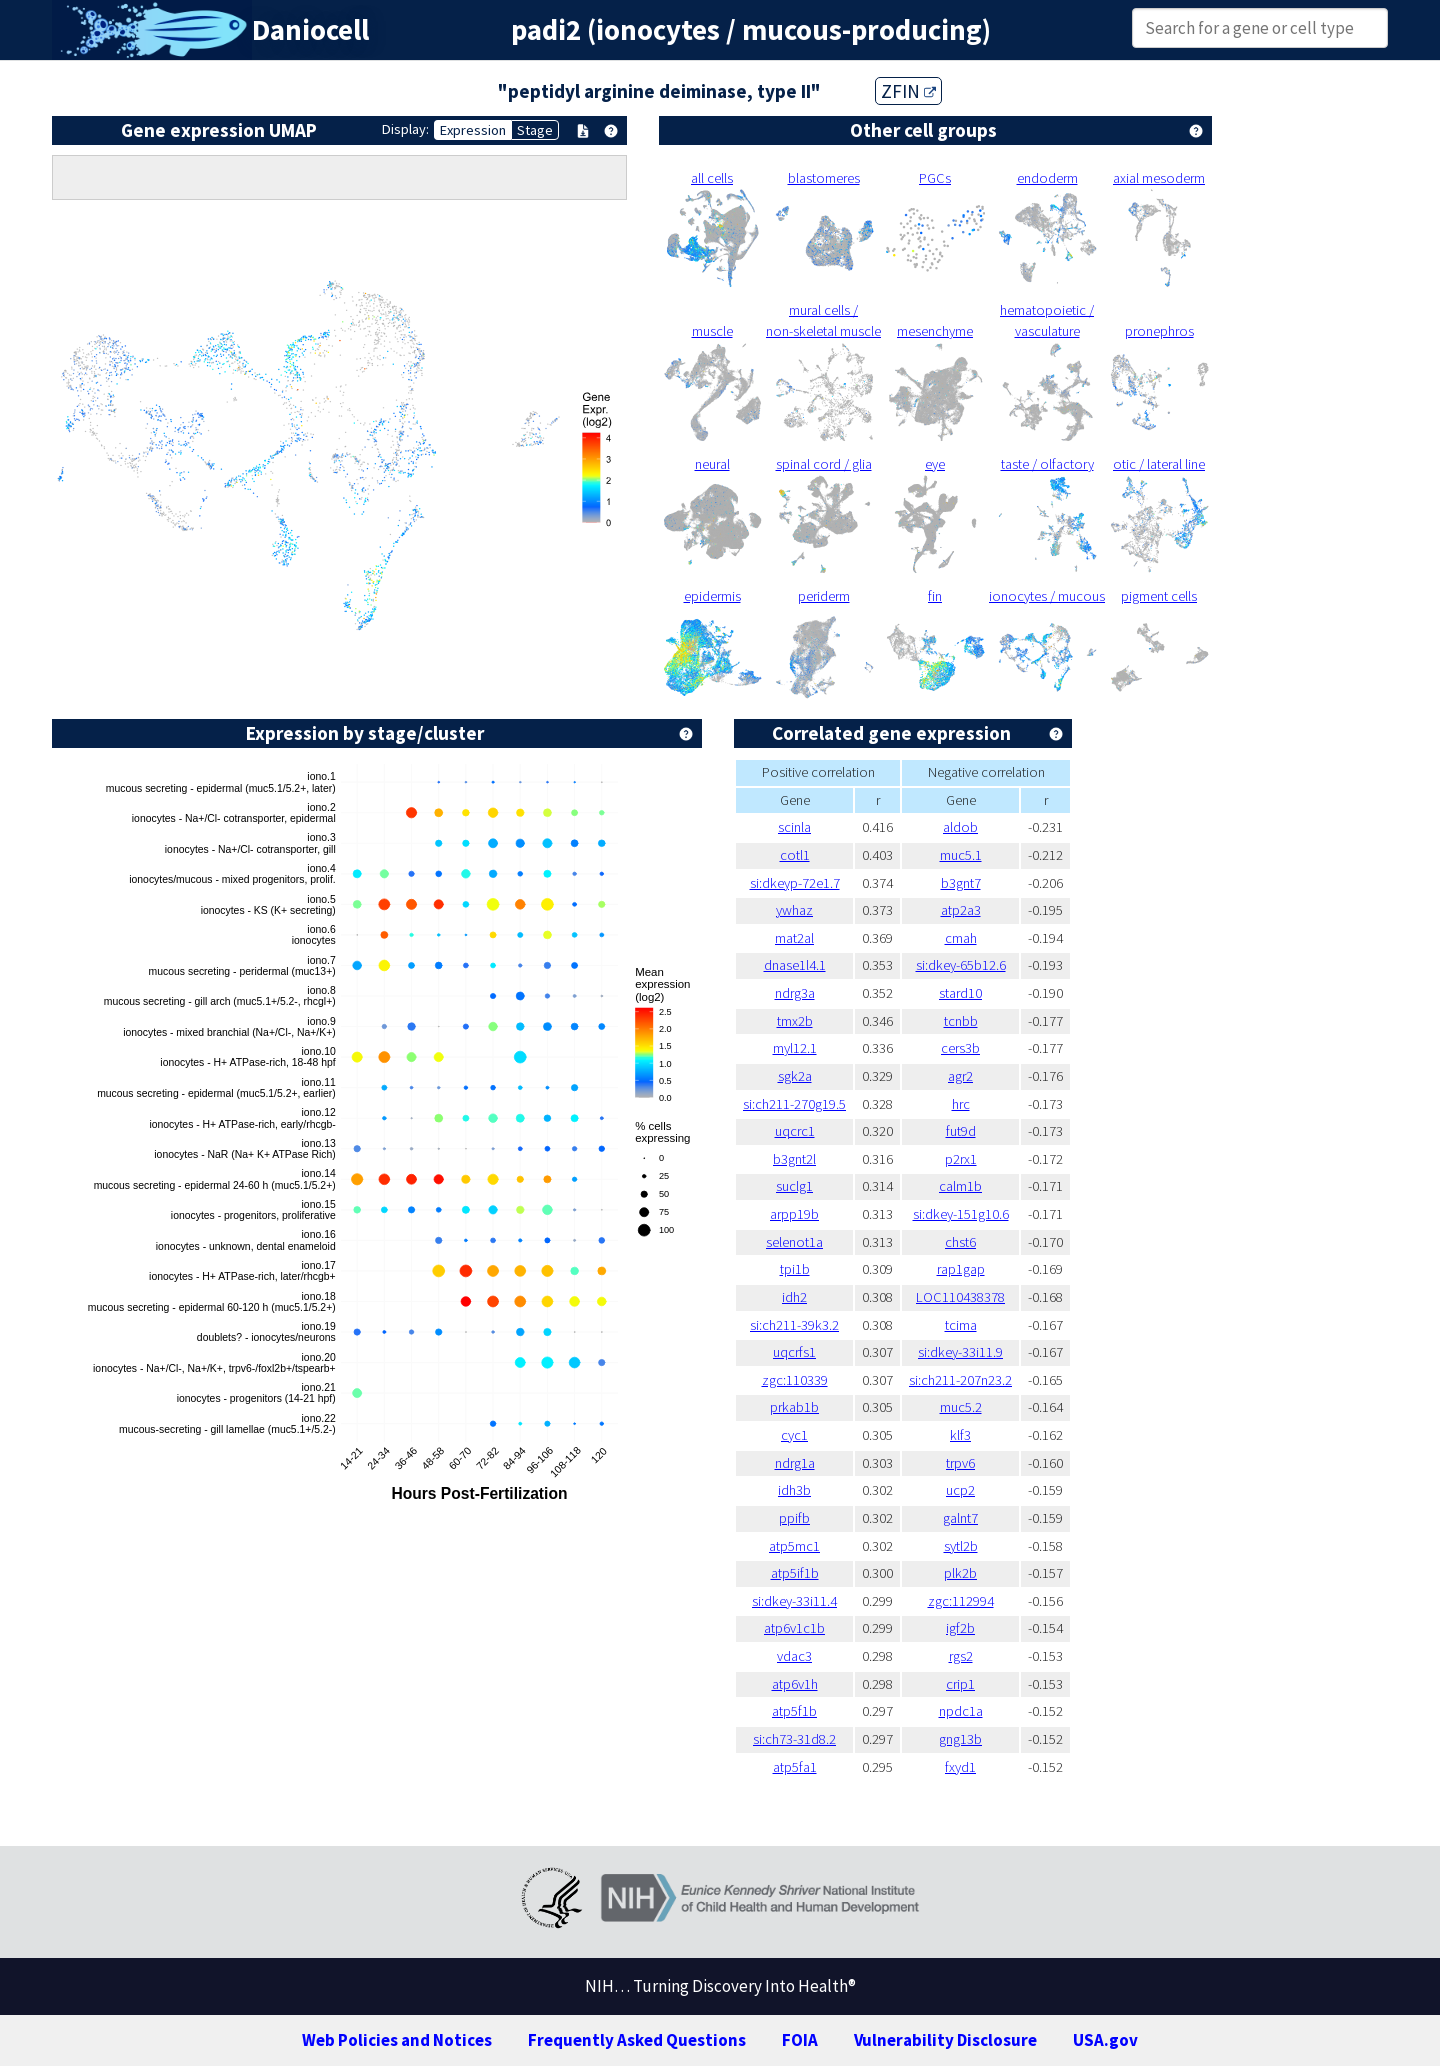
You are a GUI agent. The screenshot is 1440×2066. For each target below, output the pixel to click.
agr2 (960, 1076)
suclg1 (794, 1186)
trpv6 (960, 1463)
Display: (405, 129)
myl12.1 (795, 1048)
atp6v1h (795, 1684)
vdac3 (794, 1656)
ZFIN (908, 91)
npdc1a (961, 1711)
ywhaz (794, 910)
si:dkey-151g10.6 (961, 1214)
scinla (794, 827)
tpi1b (795, 1269)
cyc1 (794, 1435)
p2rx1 (961, 1159)
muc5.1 (961, 855)
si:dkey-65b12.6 (961, 965)
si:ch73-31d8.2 (794, 1739)
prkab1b (794, 1407)
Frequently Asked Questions (637, 2040)
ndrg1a (795, 1463)
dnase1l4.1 (795, 965)
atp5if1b (795, 1573)
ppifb (794, 1518)
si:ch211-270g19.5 (794, 1104)
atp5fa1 (795, 1767)
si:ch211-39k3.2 (794, 1325)
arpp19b (794, 1214)
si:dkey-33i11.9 (960, 1352)
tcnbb (961, 1021)
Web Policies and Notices (397, 2040)
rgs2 (961, 1656)
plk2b (960, 1573)
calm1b (960, 1186)
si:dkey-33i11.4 (794, 1601)
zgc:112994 (961, 1601)
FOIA (800, 2040)
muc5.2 (961, 1407)
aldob (960, 827)
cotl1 (795, 855)
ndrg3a (795, 993)
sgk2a (795, 1076)
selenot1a (794, 1242)
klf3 (960, 1435)
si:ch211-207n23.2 (960, 1380)
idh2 (794, 1297)
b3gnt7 (961, 883)
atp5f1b (794, 1711)
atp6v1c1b (794, 1628)
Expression (473, 130)
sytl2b (961, 1546)
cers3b (960, 1048)
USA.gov (1105, 2040)
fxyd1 (960, 1767)
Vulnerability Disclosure (945, 2040)
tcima (961, 1325)
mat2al (794, 938)
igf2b (960, 1628)
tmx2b (795, 1021)
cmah (961, 938)
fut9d (961, 1131)
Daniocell (310, 30)
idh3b (794, 1490)
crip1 (960, 1684)
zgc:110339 (795, 1380)
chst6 (960, 1242)
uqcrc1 (795, 1131)
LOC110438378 (960, 1297)
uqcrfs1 (794, 1352)
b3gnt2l (794, 1159)
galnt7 (960, 1518)
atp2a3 (961, 910)
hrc (961, 1104)
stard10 (960, 993)
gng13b (960, 1739)
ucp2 (960, 1490)
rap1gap (961, 1269)
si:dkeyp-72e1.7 (795, 883)
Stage (535, 130)
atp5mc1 (794, 1546)
